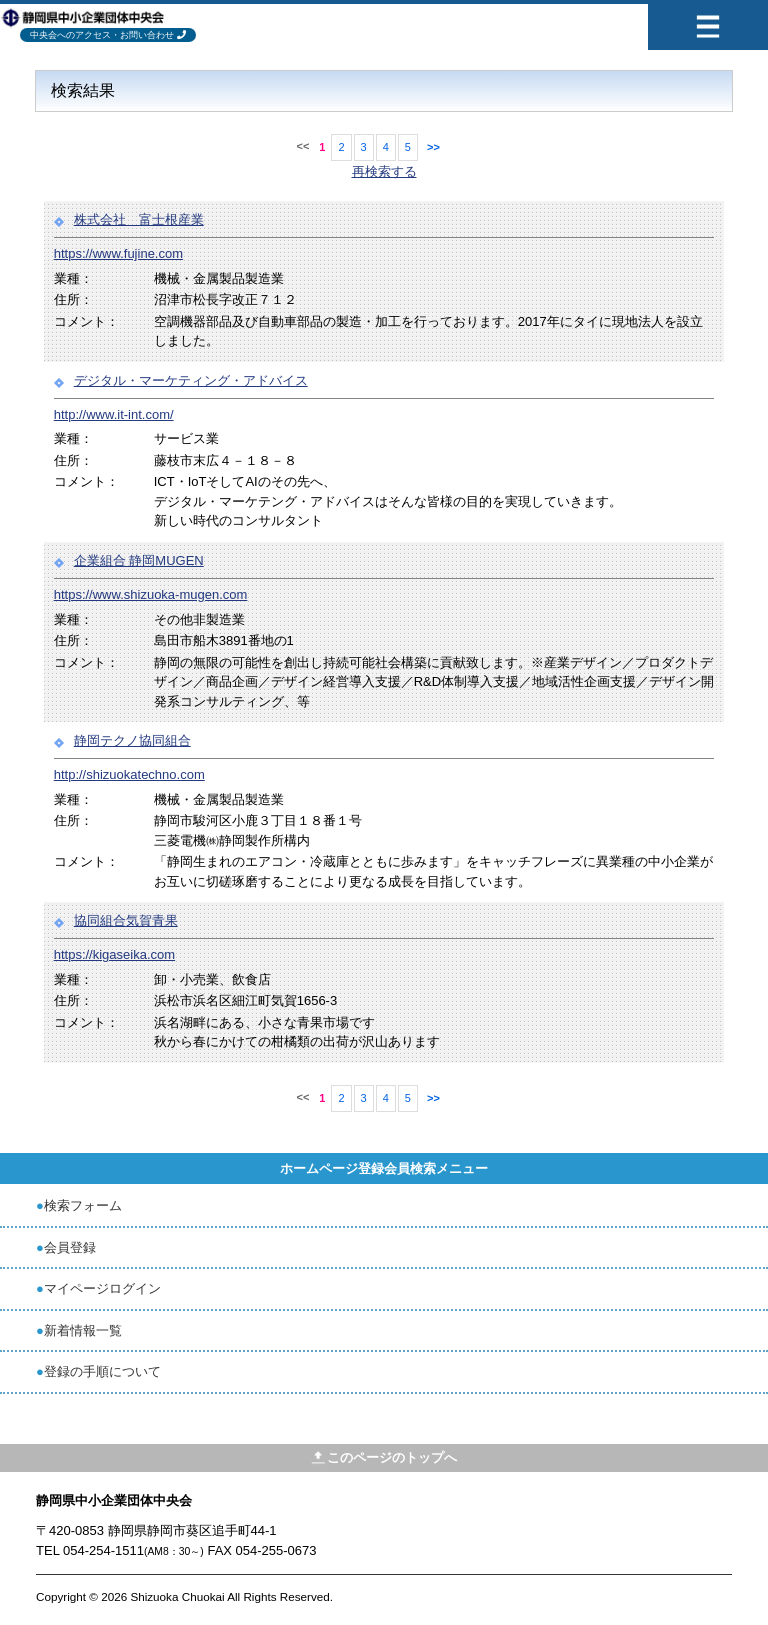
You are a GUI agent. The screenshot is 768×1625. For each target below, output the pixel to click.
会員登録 (70, 1247)
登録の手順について (102, 1371)
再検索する (384, 171)
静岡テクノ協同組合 (132, 740)
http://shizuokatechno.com (129, 774)
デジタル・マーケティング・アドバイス (191, 380)
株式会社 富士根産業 (139, 219)
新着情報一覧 (83, 1330)
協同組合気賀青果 (126, 920)
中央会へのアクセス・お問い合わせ (102, 35)
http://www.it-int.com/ (114, 414)
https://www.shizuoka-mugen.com (151, 594)
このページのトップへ (384, 1457)
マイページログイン (102, 1288)
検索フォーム (83, 1205)
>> (433, 147)
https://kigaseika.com (114, 954)
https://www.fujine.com (118, 253)
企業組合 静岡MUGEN (139, 560)
